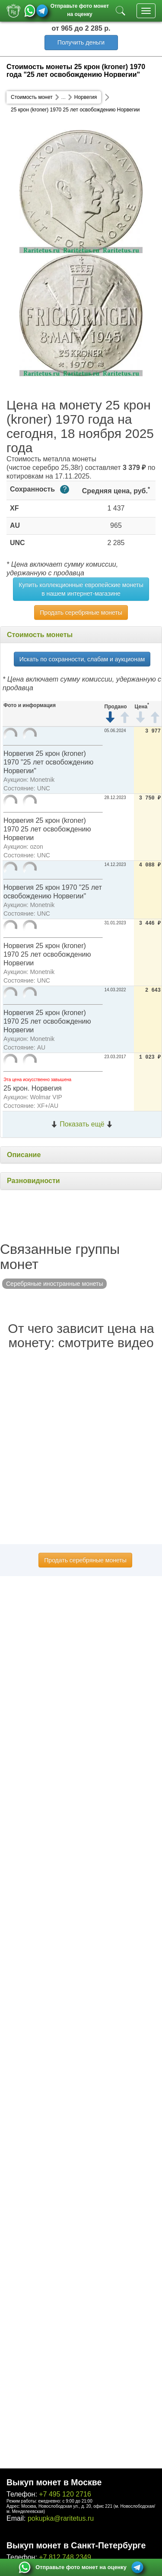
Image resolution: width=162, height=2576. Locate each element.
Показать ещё (82, 1124)
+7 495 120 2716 (65, 2494)
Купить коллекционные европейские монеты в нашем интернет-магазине (81, 589)
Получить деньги (81, 42)
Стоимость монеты (40, 634)
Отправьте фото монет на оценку (80, 9)
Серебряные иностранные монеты (54, 1283)
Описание (24, 1154)
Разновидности (33, 1180)
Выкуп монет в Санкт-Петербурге (76, 2545)
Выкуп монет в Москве (54, 2482)
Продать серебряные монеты (81, 612)
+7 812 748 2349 (65, 2557)
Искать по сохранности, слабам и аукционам (82, 659)
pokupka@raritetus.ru (61, 2518)
